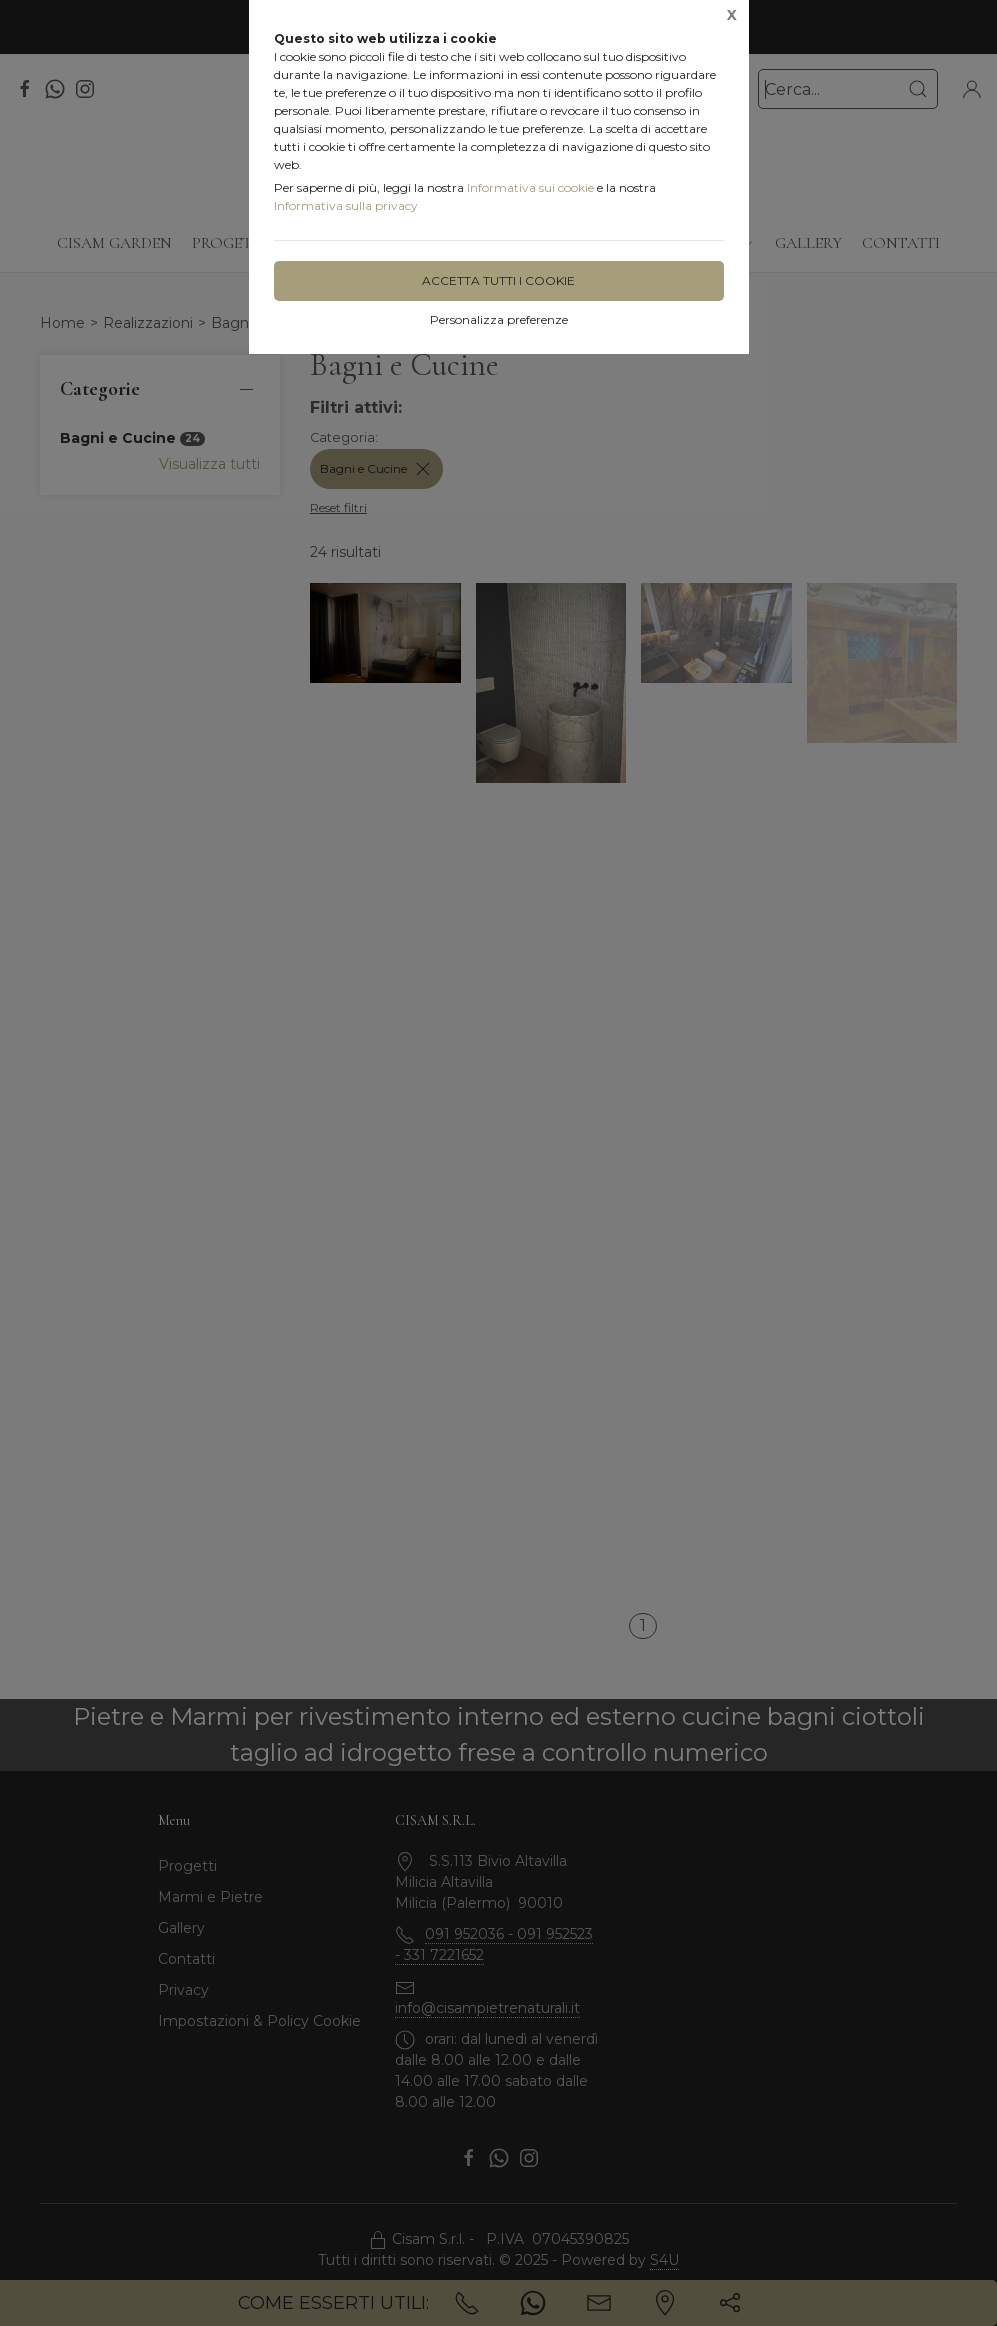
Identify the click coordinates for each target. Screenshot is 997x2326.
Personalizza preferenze (499, 319)
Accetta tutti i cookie (498, 280)
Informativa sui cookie (530, 187)
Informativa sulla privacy (346, 205)
